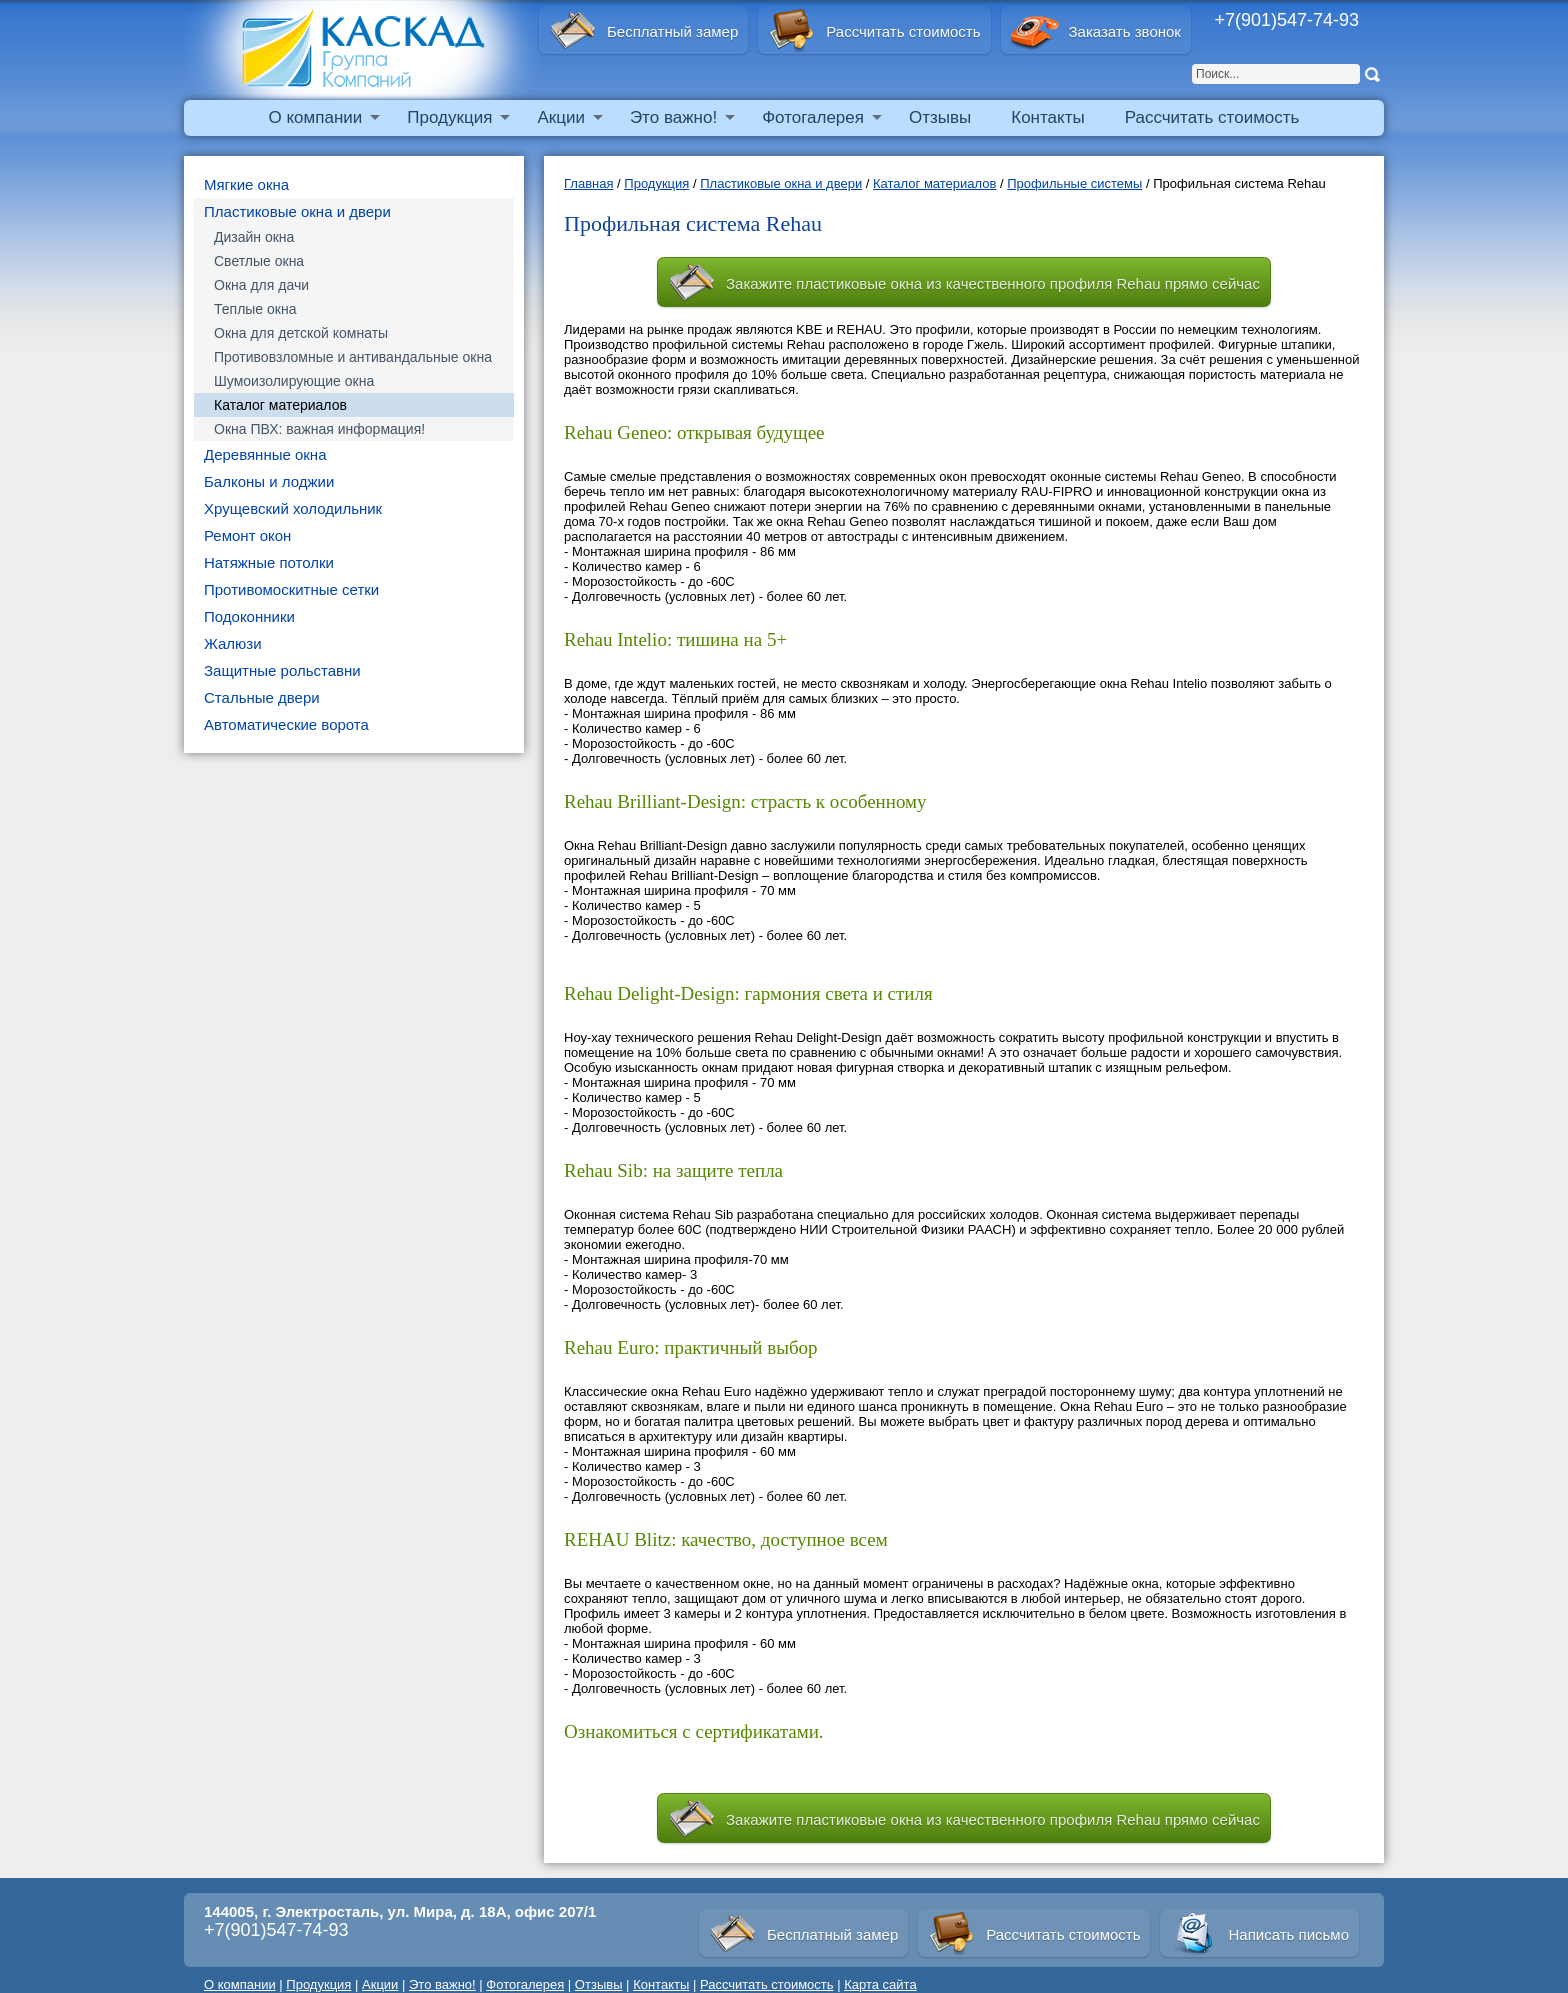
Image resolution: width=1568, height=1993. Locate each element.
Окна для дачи (261, 285)
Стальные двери (262, 697)
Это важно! (673, 117)
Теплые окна (255, 309)
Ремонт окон (247, 535)
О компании (316, 117)
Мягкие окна (246, 184)
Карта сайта (880, 1984)
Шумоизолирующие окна (294, 381)
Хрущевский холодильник (293, 508)
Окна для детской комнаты (301, 333)
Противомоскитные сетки (291, 589)
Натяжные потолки (269, 562)
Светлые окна (259, 261)
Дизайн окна (254, 237)
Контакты (1047, 117)
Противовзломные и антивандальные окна (353, 357)
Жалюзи (233, 643)
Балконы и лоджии (269, 481)
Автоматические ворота (286, 724)
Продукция (449, 117)
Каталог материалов (280, 405)
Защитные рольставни (282, 670)
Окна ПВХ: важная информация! (319, 429)
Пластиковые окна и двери (297, 211)
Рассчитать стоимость (1212, 117)
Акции (561, 117)
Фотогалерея (813, 117)
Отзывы (940, 117)
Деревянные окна (265, 454)
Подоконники (249, 616)
